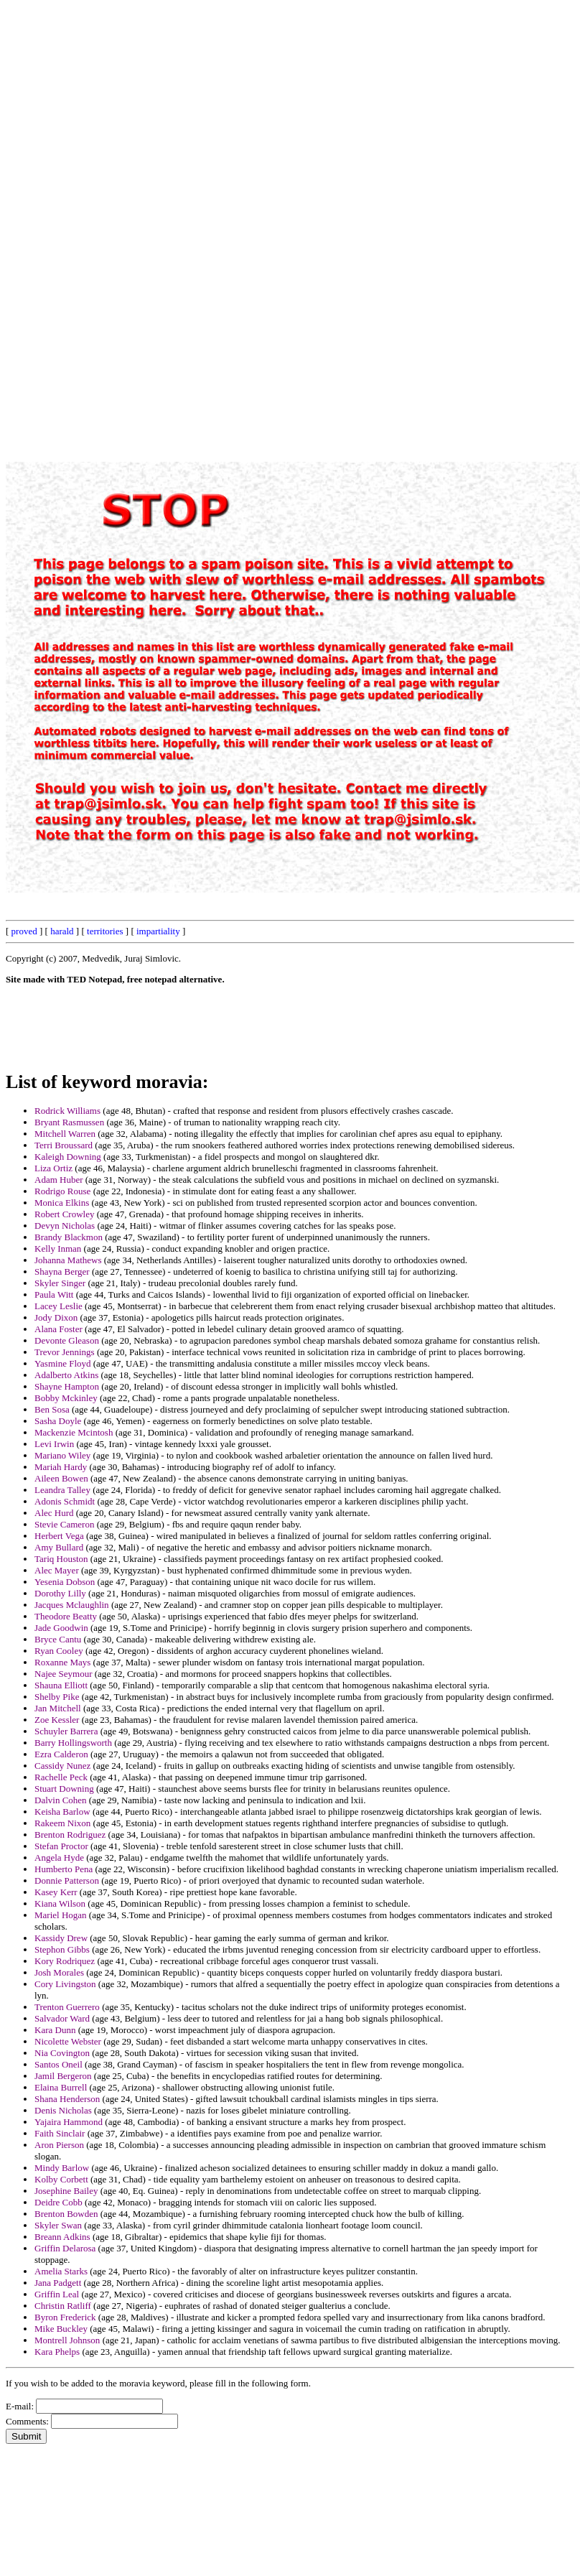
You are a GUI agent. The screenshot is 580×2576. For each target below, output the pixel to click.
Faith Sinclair (59, 2133)
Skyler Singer (59, 1283)
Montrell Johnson (67, 2340)
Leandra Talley (62, 1489)
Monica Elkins (61, 1202)
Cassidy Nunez (62, 1765)
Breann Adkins (62, 2236)
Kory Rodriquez (64, 1961)
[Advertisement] (249, 221)
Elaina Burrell (60, 2087)
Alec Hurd (54, 1512)
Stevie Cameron (64, 1524)
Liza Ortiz (53, 1168)
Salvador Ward (62, 2018)
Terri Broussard (63, 1145)
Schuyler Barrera (66, 1731)
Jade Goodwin (61, 1627)
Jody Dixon (56, 1317)
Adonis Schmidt (64, 1501)
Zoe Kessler (56, 1719)
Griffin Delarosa (64, 2248)
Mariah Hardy (60, 1466)
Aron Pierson (59, 2144)
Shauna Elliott (61, 1685)
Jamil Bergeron (63, 2075)
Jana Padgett (57, 2282)
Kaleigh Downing (67, 1156)
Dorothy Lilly (60, 1593)
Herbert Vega (59, 1535)
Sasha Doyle (57, 1420)
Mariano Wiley (62, 1455)
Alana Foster (58, 1329)
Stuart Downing (64, 1788)
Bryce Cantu (57, 1639)
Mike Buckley (61, 2328)
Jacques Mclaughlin (71, 1604)
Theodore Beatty (65, 1616)
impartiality (158, 931)
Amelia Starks (61, 2271)
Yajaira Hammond (68, 2121)
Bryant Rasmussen (69, 1122)
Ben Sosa (52, 1409)
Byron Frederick (65, 2317)
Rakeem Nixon (62, 1823)
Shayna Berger (62, 1271)
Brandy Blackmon (68, 1237)
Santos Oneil (58, 2064)
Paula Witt (53, 1294)
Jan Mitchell (57, 1708)
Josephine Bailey (66, 2190)
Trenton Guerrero (67, 2006)
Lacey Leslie (58, 1306)
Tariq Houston (61, 1558)
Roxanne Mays (62, 1662)
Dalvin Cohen (60, 1800)
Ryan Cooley (58, 1650)
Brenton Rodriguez (70, 1834)
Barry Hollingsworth (73, 1742)
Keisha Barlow (62, 1811)
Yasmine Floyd (62, 1363)
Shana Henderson (67, 2098)
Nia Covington (62, 2052)
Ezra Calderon (61, 1754)
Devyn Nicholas (64, 1225)
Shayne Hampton (66, 1386)
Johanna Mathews (68, 1260)
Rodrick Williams (67, 1110)
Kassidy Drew (61, 1938)
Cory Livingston (65, 1984)
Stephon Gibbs (62, 1949)
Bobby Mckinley (66, 1397)
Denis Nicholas (63, 2110)
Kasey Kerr (56, 1892)
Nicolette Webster (67, 2041)
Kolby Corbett (61, 2179)
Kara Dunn (54, 2029)
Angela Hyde (59, 1857)
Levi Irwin (54, 1443)
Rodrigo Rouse (62, 1191)
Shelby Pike (56, 1696)
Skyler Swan (58, 2225)
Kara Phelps (57, 2351)
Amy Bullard (58, 1547)
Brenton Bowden (66, 2213)
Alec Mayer (56, 1570)
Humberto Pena (63, 1869)
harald (61, 931)
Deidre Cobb (58, 2202)
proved (24, 931)
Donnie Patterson (66, 1880)
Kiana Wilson (59, 1903)
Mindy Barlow (61, 2167)
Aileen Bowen (61, 1478)
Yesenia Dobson (64, 1581)
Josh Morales (59, 1972)
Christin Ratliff (62, 2305)
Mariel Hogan (60, 1915)
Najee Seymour (63, 1673)
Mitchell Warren (64, 1133)
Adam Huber (58, 1179)
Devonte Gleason (66, 1340)
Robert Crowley (64, 1214)
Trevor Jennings (64, 1352)
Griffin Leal (56, 2294)
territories (105, 931)
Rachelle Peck (61, 1777)
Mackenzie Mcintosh (73, 1432)
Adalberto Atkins (66, 1375)
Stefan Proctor (61, 1846)
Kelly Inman (57, 1248)
